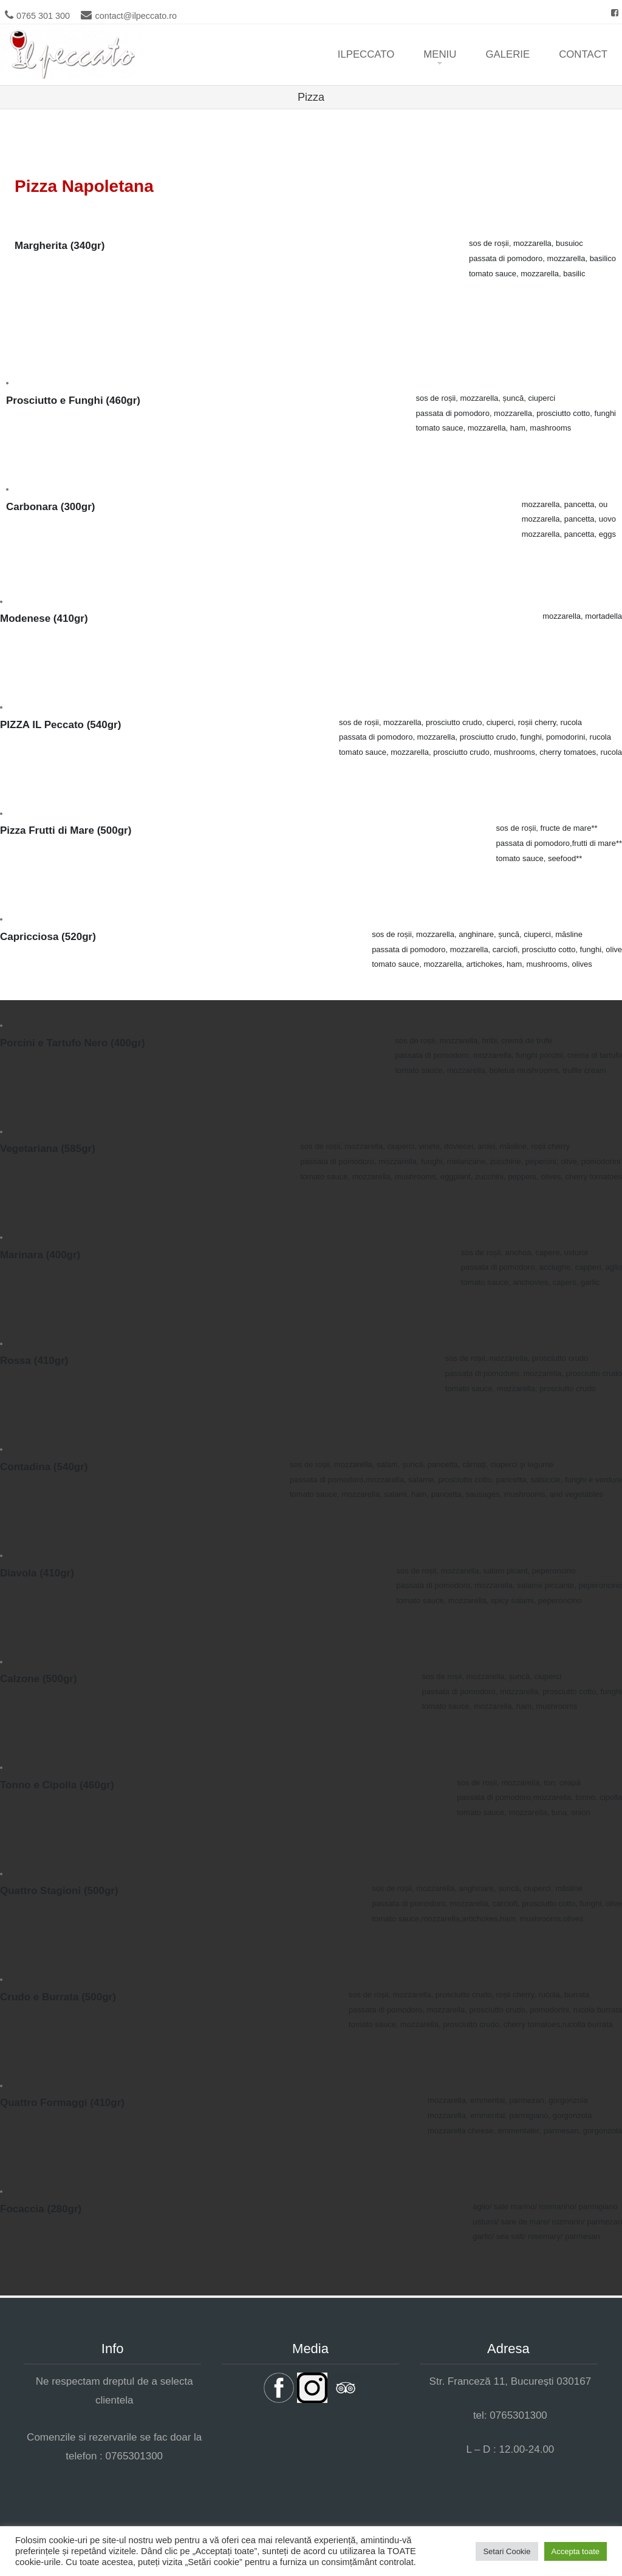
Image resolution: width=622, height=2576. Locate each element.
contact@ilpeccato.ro (136, 16)
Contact (583, 54)
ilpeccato (366, 54)
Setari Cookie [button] (506, 2551)
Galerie (507, 54)
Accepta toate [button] (576, 2551)
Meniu (439, 54)
